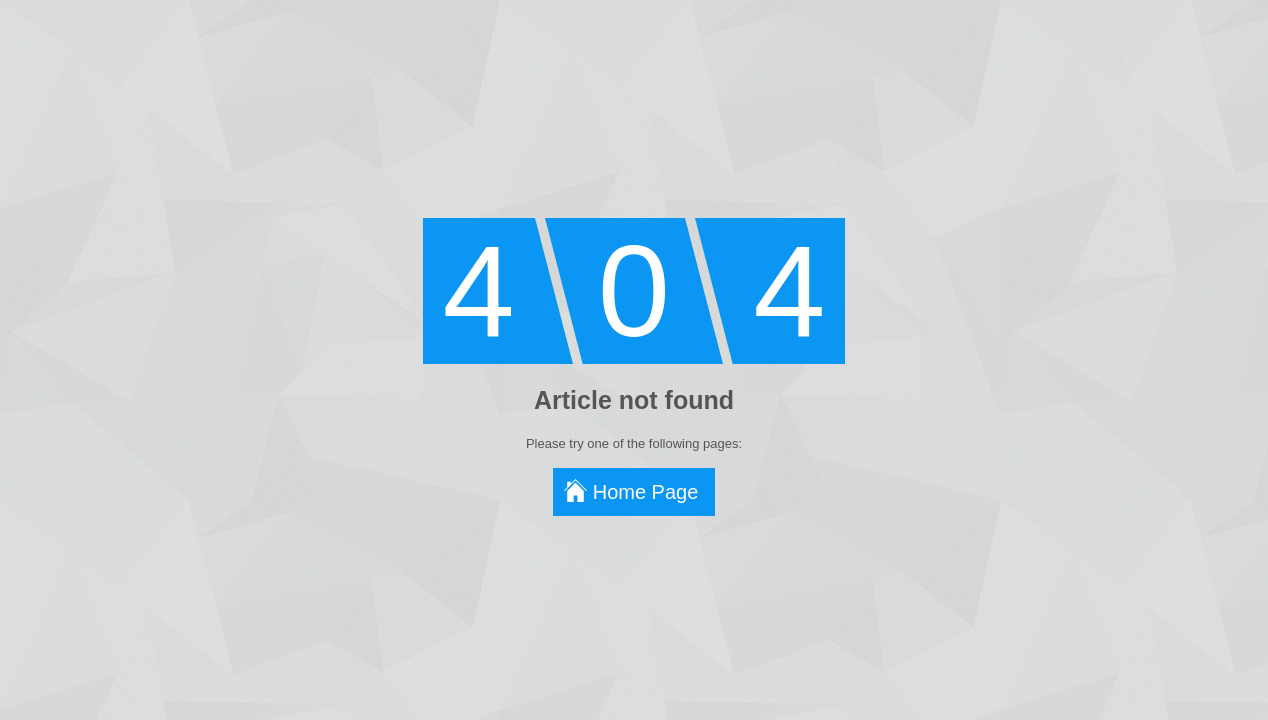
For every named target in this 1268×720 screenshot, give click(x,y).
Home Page (646, 492)
